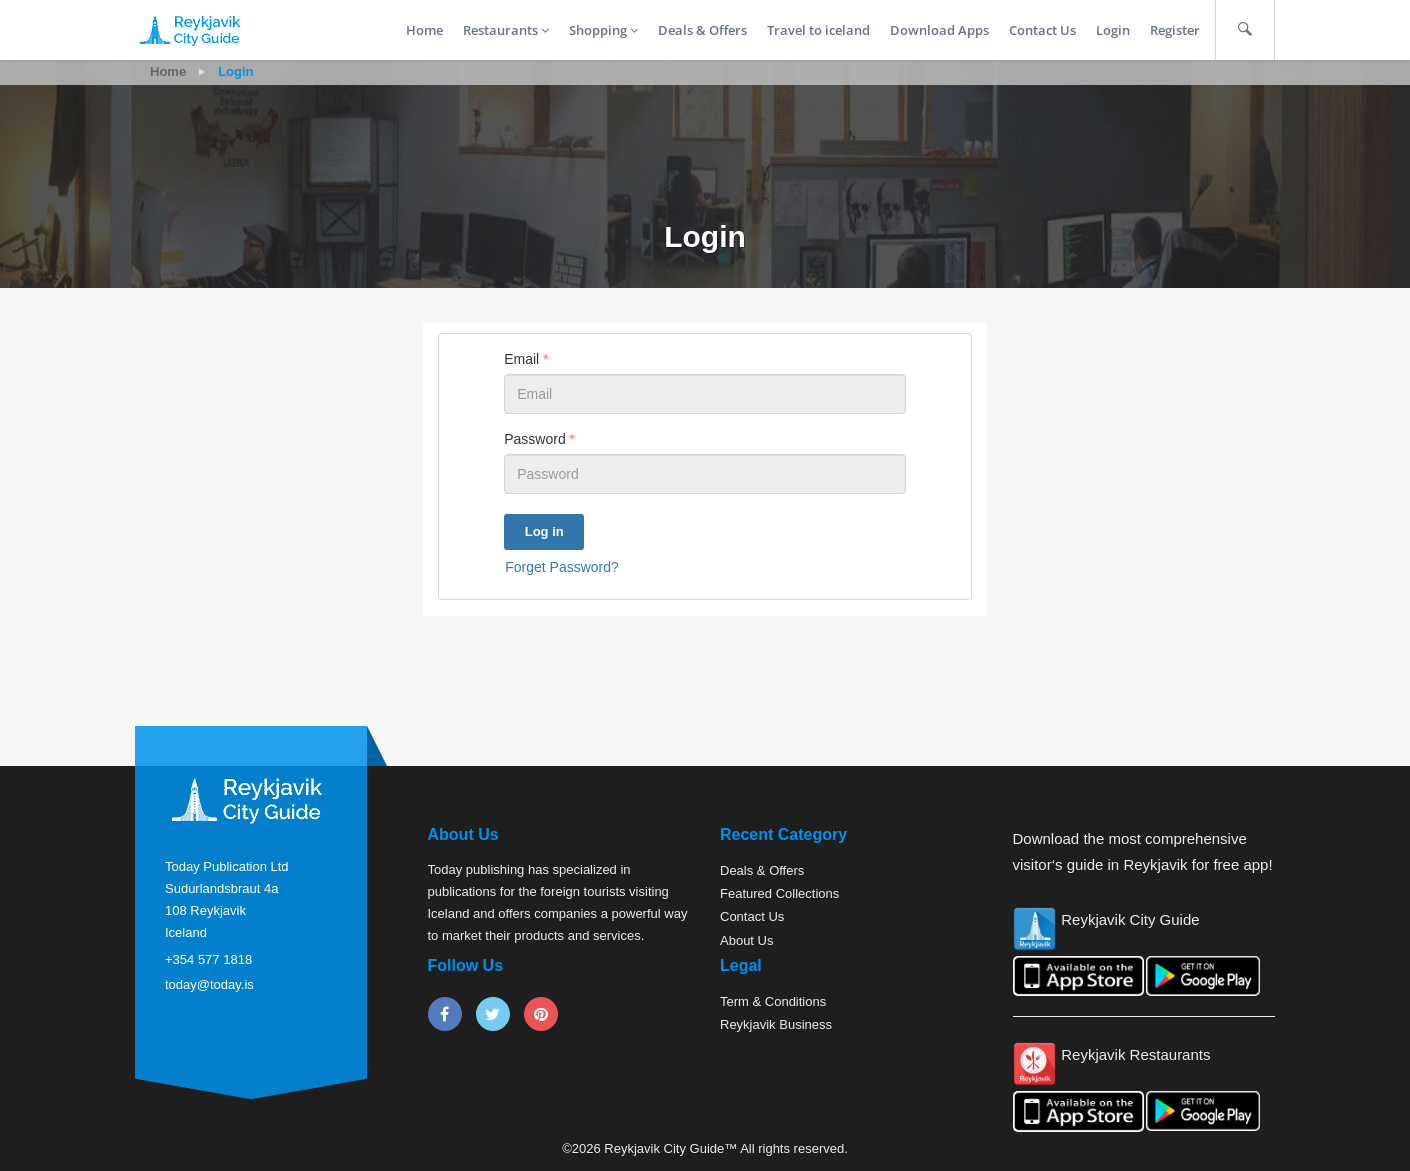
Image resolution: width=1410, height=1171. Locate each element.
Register (1175, 30)
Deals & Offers (702, 30)
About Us (746, 940)
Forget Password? (562, 567)
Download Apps (939, 30)
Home (424, 30)
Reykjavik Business (776, 1024)
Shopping (603, 30)
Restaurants (506, 30)
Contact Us (1042, 30)
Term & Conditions (773, 1001)
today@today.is (209, 984)
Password (539, 439)
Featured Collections (779, 893)
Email (526, 359)
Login (1113, 30)
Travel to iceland (818, 30)
